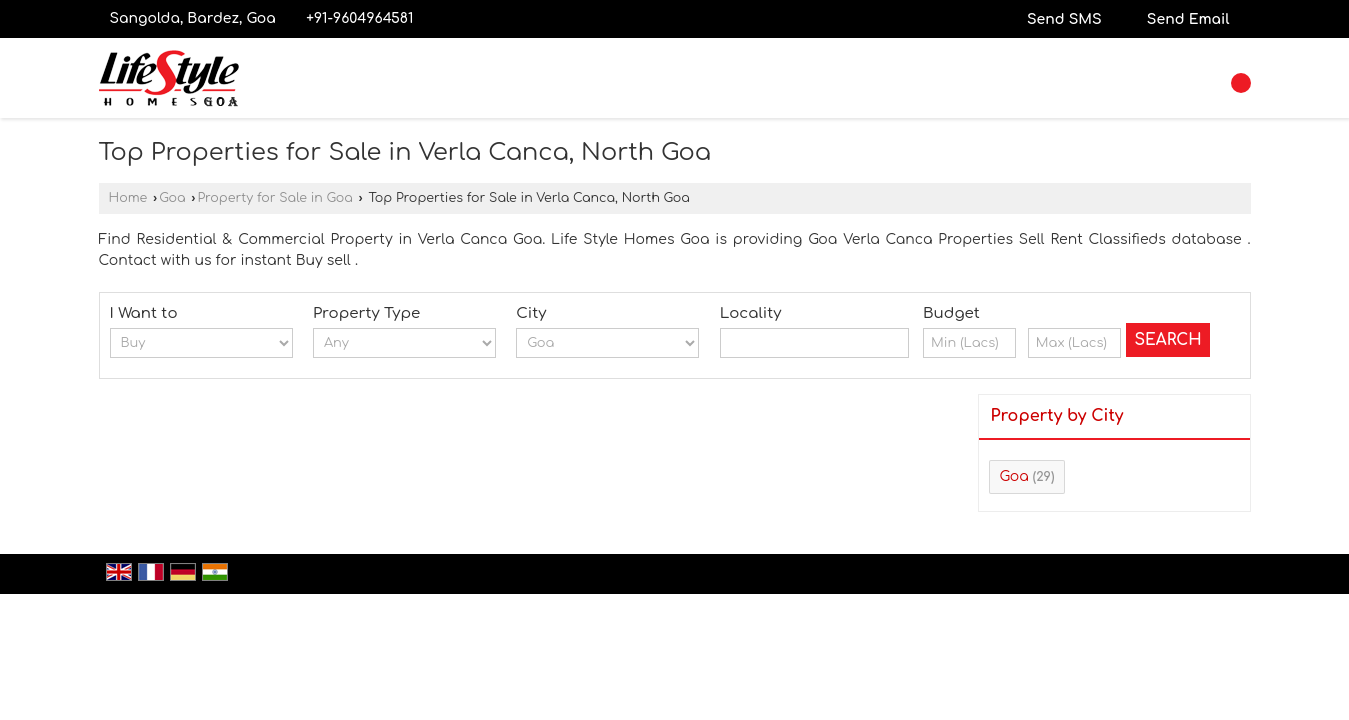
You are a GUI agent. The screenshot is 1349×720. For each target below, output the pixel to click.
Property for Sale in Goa (274, 198)
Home (128, 198)
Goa (172, 198)
